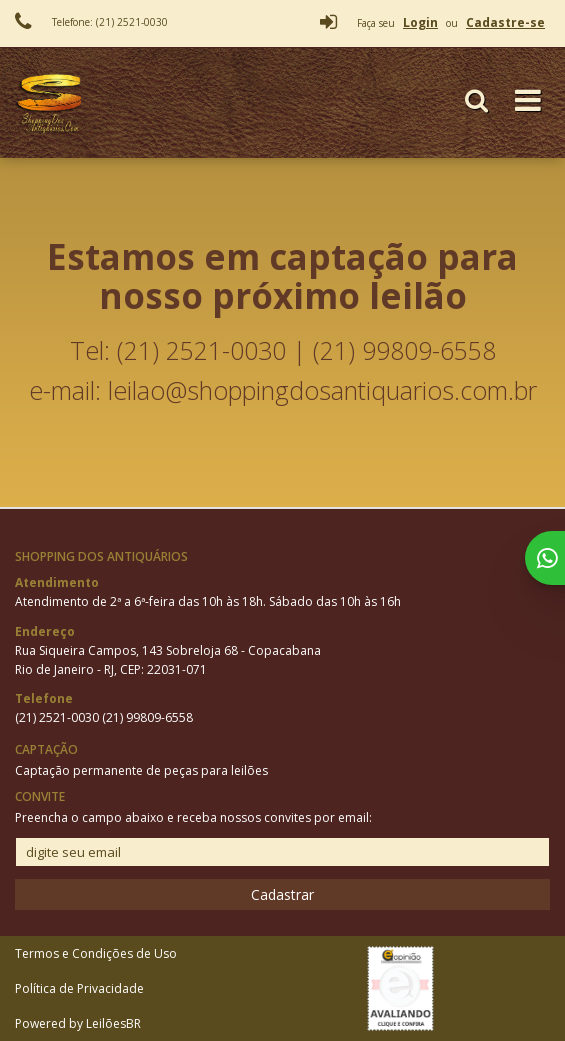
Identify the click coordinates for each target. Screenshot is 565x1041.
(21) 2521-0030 (58, 717)
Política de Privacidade (79, 988)
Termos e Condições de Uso (96, 953)
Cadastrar (282, 894)
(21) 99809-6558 (147, 717)
